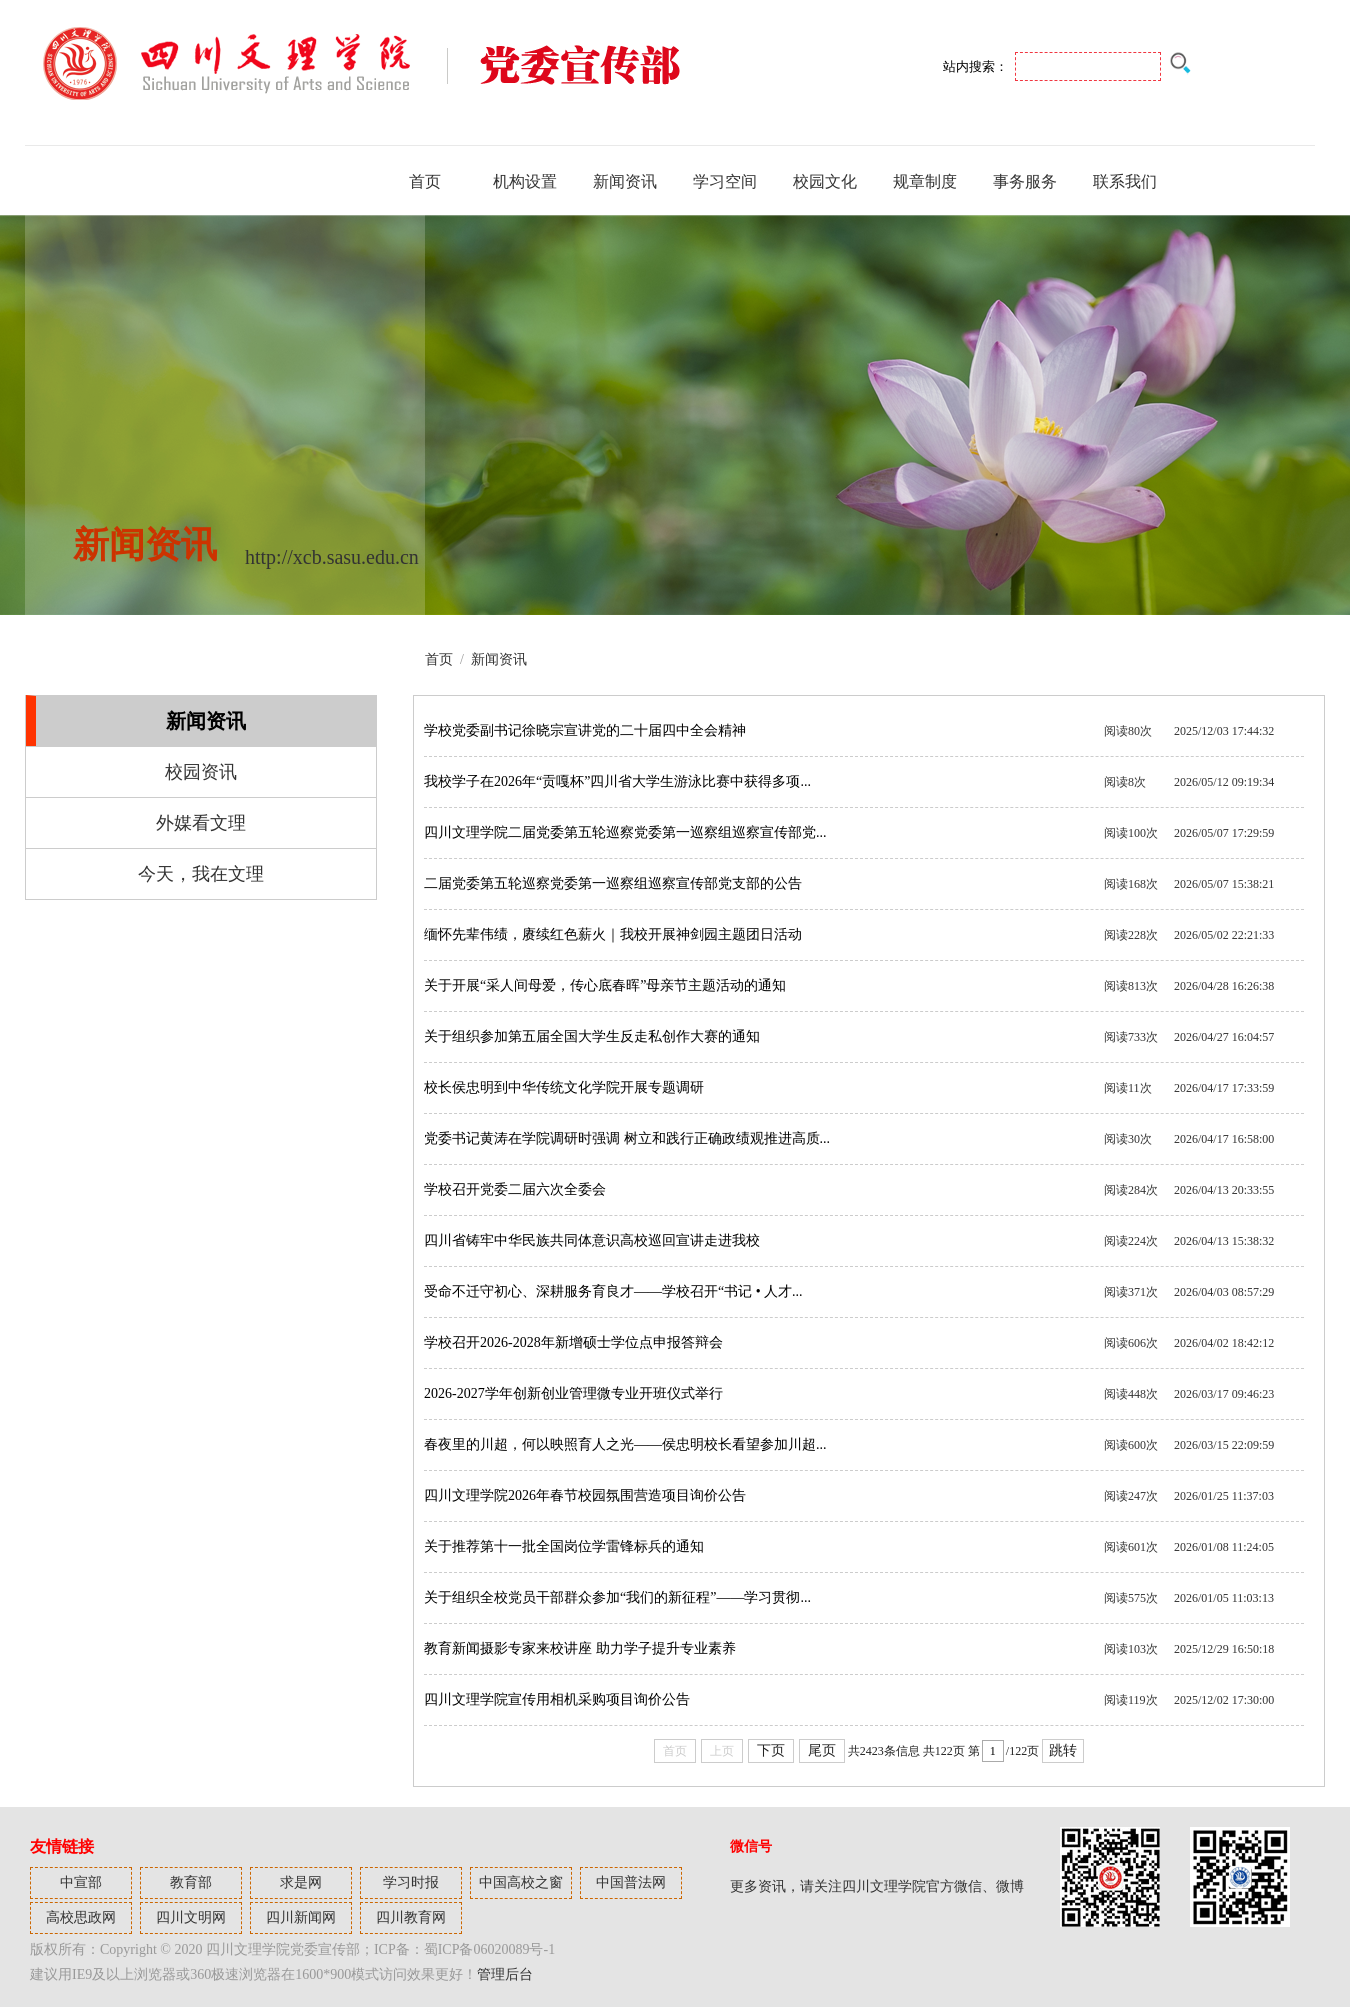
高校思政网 (81, 1917)
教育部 (191, 1882)
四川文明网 (191, 1917)
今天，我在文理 (201, 874)
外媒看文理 (201, 823)
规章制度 (925, 181)
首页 (425, 181)
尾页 (822, 1750)
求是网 (301, 1882)
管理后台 (505, 1974)
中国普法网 (631, 1882)
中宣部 (81, 1882)
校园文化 (825, 181)
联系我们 (1125, 181)
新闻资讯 (625, 181)
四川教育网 (411, 1917)
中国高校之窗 (521, 1882)
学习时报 (411, 1882)
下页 (771, 1750)
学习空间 (725, 181)
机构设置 (525, 181)
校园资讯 (201, 772)
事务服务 (1025, 181)
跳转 (1063, 1750)
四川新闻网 (301, 1917)
